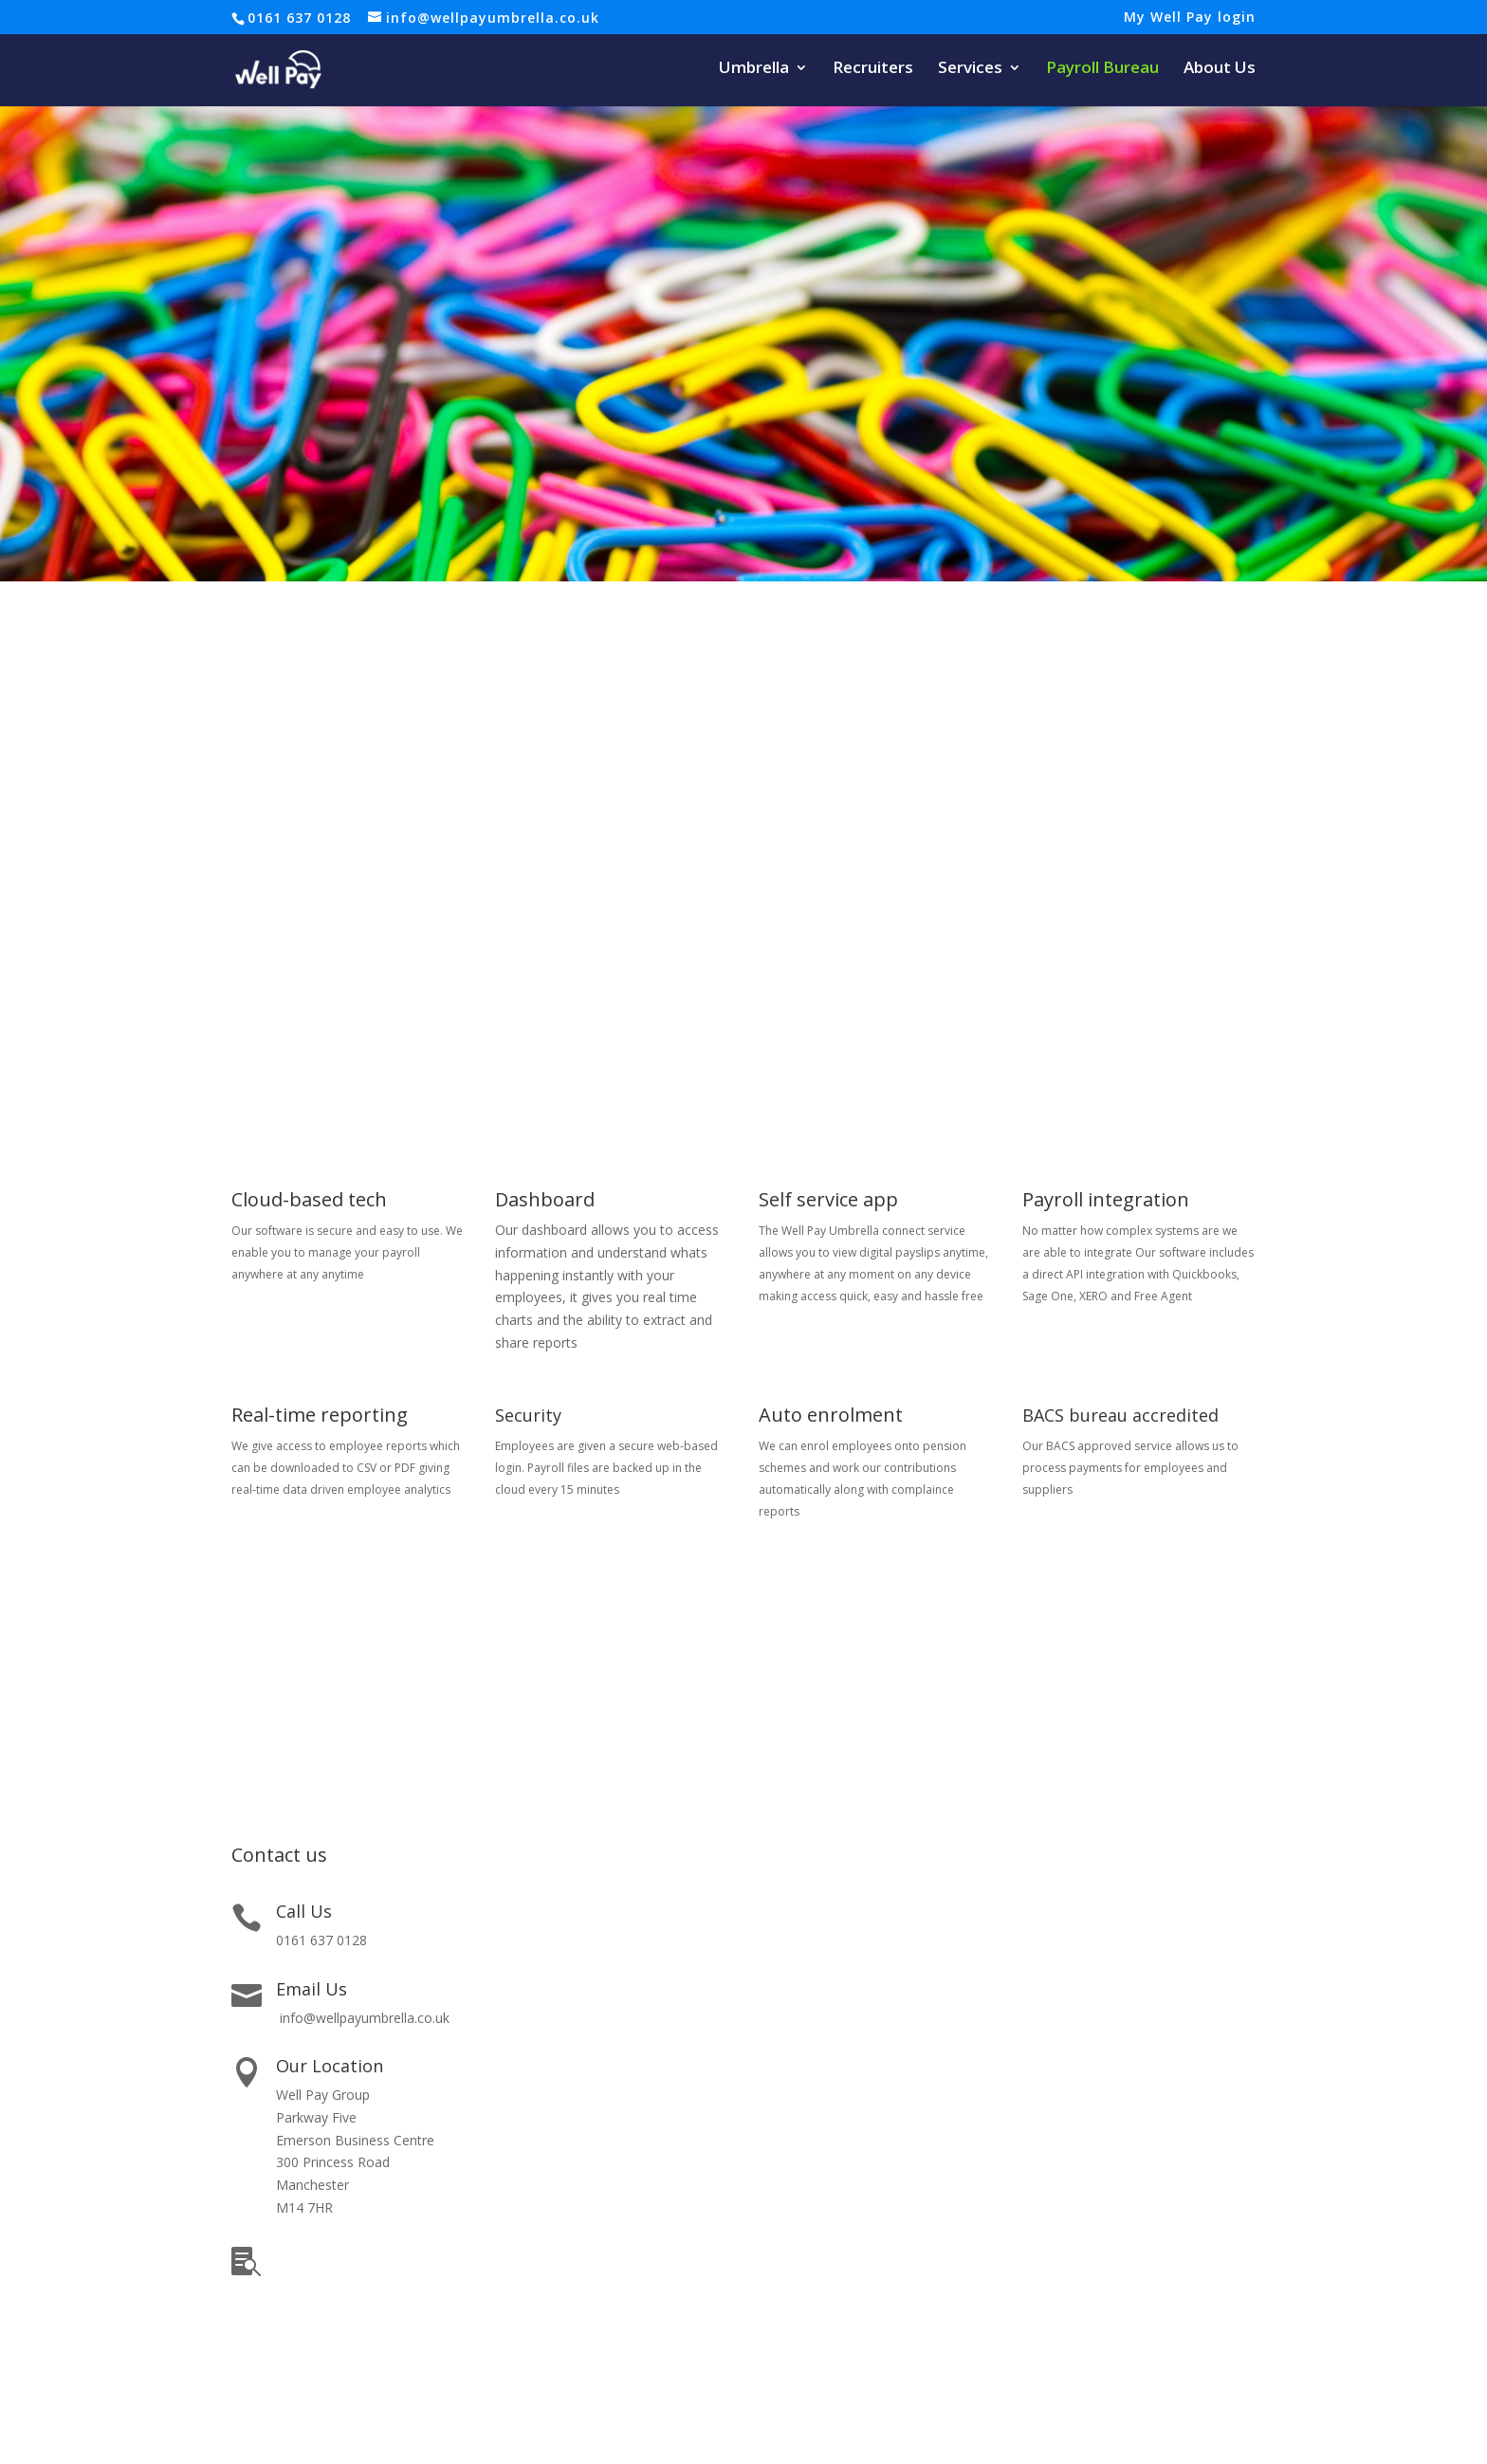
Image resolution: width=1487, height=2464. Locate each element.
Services (970, 69)
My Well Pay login (1190, 18)
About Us (1220, 69)
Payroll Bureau (1102, 69)
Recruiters (873, 69)
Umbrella (754, 69)
